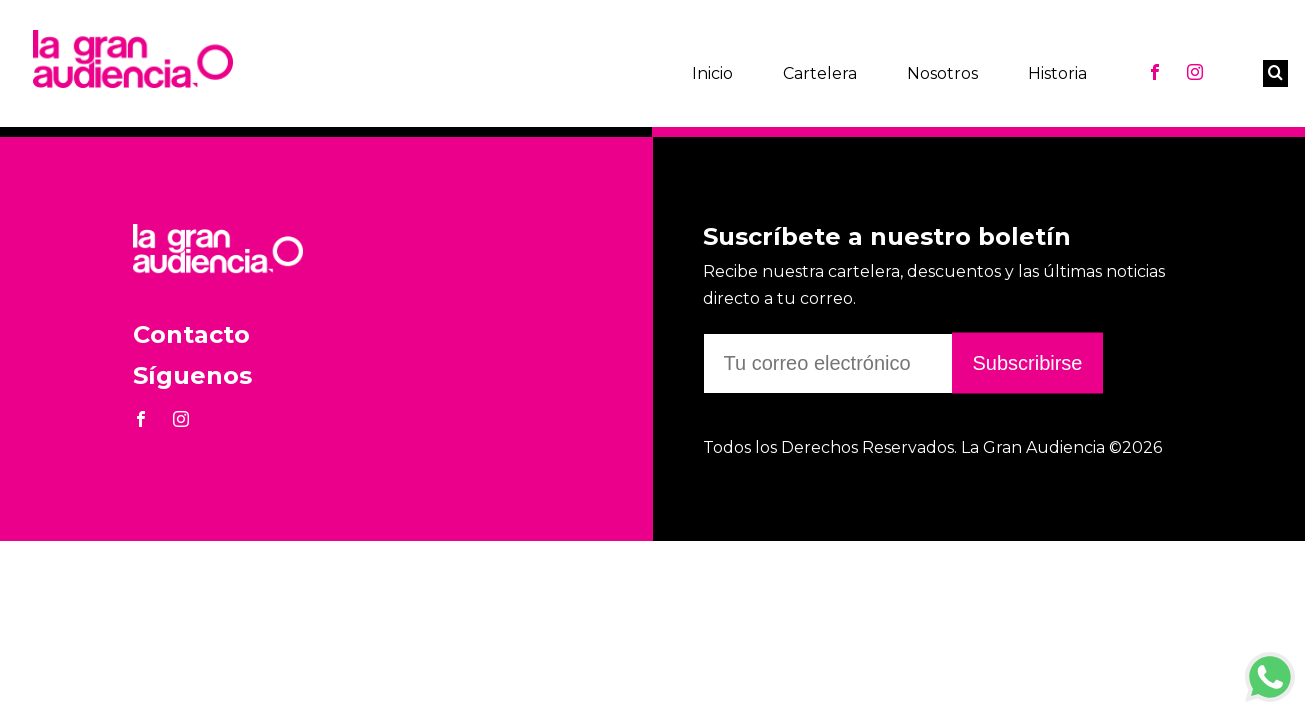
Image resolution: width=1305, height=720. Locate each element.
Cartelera (820, 73)
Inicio (712, 73)
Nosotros (942, 73)
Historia (1057, 73)
